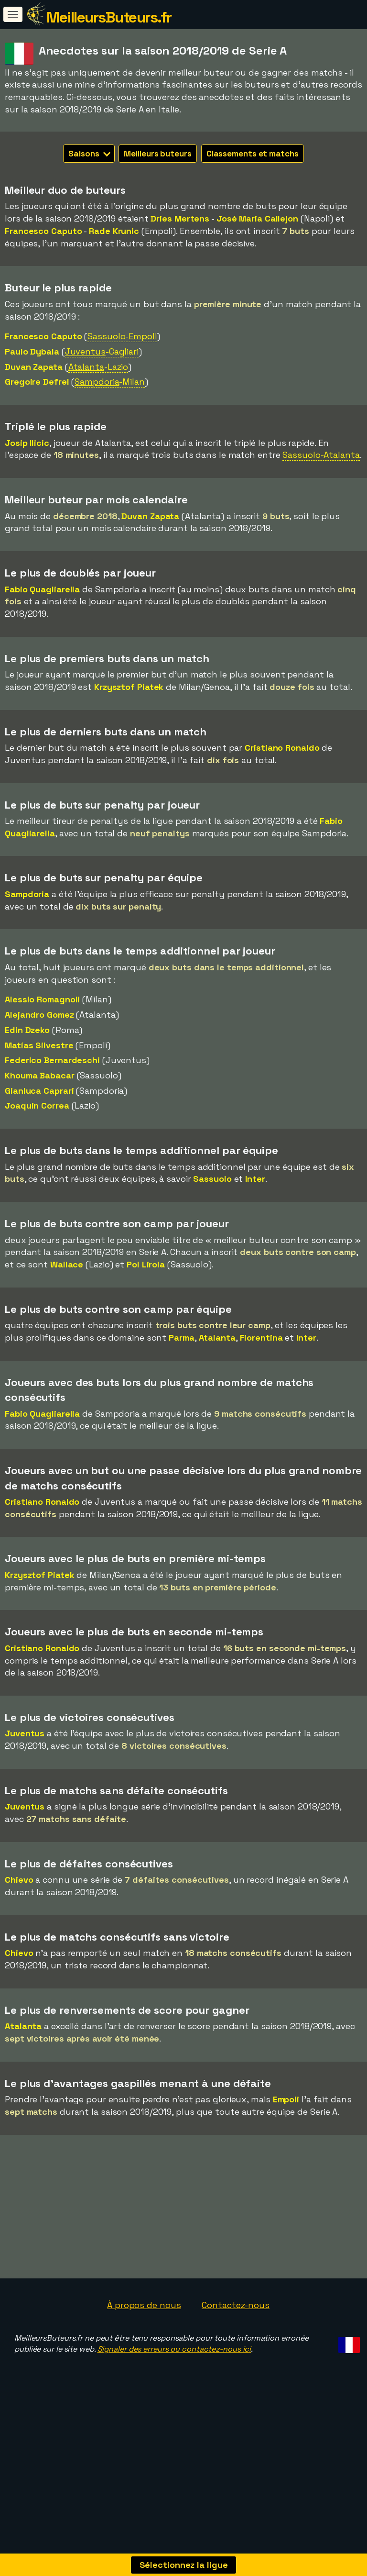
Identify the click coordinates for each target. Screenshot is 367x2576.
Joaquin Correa (37, 1105)
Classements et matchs (252, 153)
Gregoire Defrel (37, 381)
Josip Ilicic (27, 442)
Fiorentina (261, 1337)
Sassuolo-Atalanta (320, 454)
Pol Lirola (146, 1264)
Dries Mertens (180, 218)
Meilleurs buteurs (157, 153)
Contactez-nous (236, 2348)
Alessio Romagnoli (42, 999)
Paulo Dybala (32, 351)
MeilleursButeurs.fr (109, 17)
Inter (255, 1178)
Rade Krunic (114, 230)
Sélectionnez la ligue (184, 2564)
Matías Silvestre (39, 1045)
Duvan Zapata (34, 366)
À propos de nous (144, 2348)
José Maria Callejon (257, 218)
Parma (181, 1337)
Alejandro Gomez (39, 1014)
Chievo (19, 1879)
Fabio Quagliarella (42, 589)
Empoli (286, 2099)
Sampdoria (27, 893)
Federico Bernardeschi (52, 1060)
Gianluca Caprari (39, 1090)
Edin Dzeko (27, 1029)
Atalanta (217, 1337)
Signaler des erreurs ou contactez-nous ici (174, 2393)
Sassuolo (212, 1178)
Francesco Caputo (43, 230)
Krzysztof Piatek (128, 686)
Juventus (24, 1733)
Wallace (66, 1264)
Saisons (89, 153)
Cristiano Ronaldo (282, 747)
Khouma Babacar (40, 1075)
